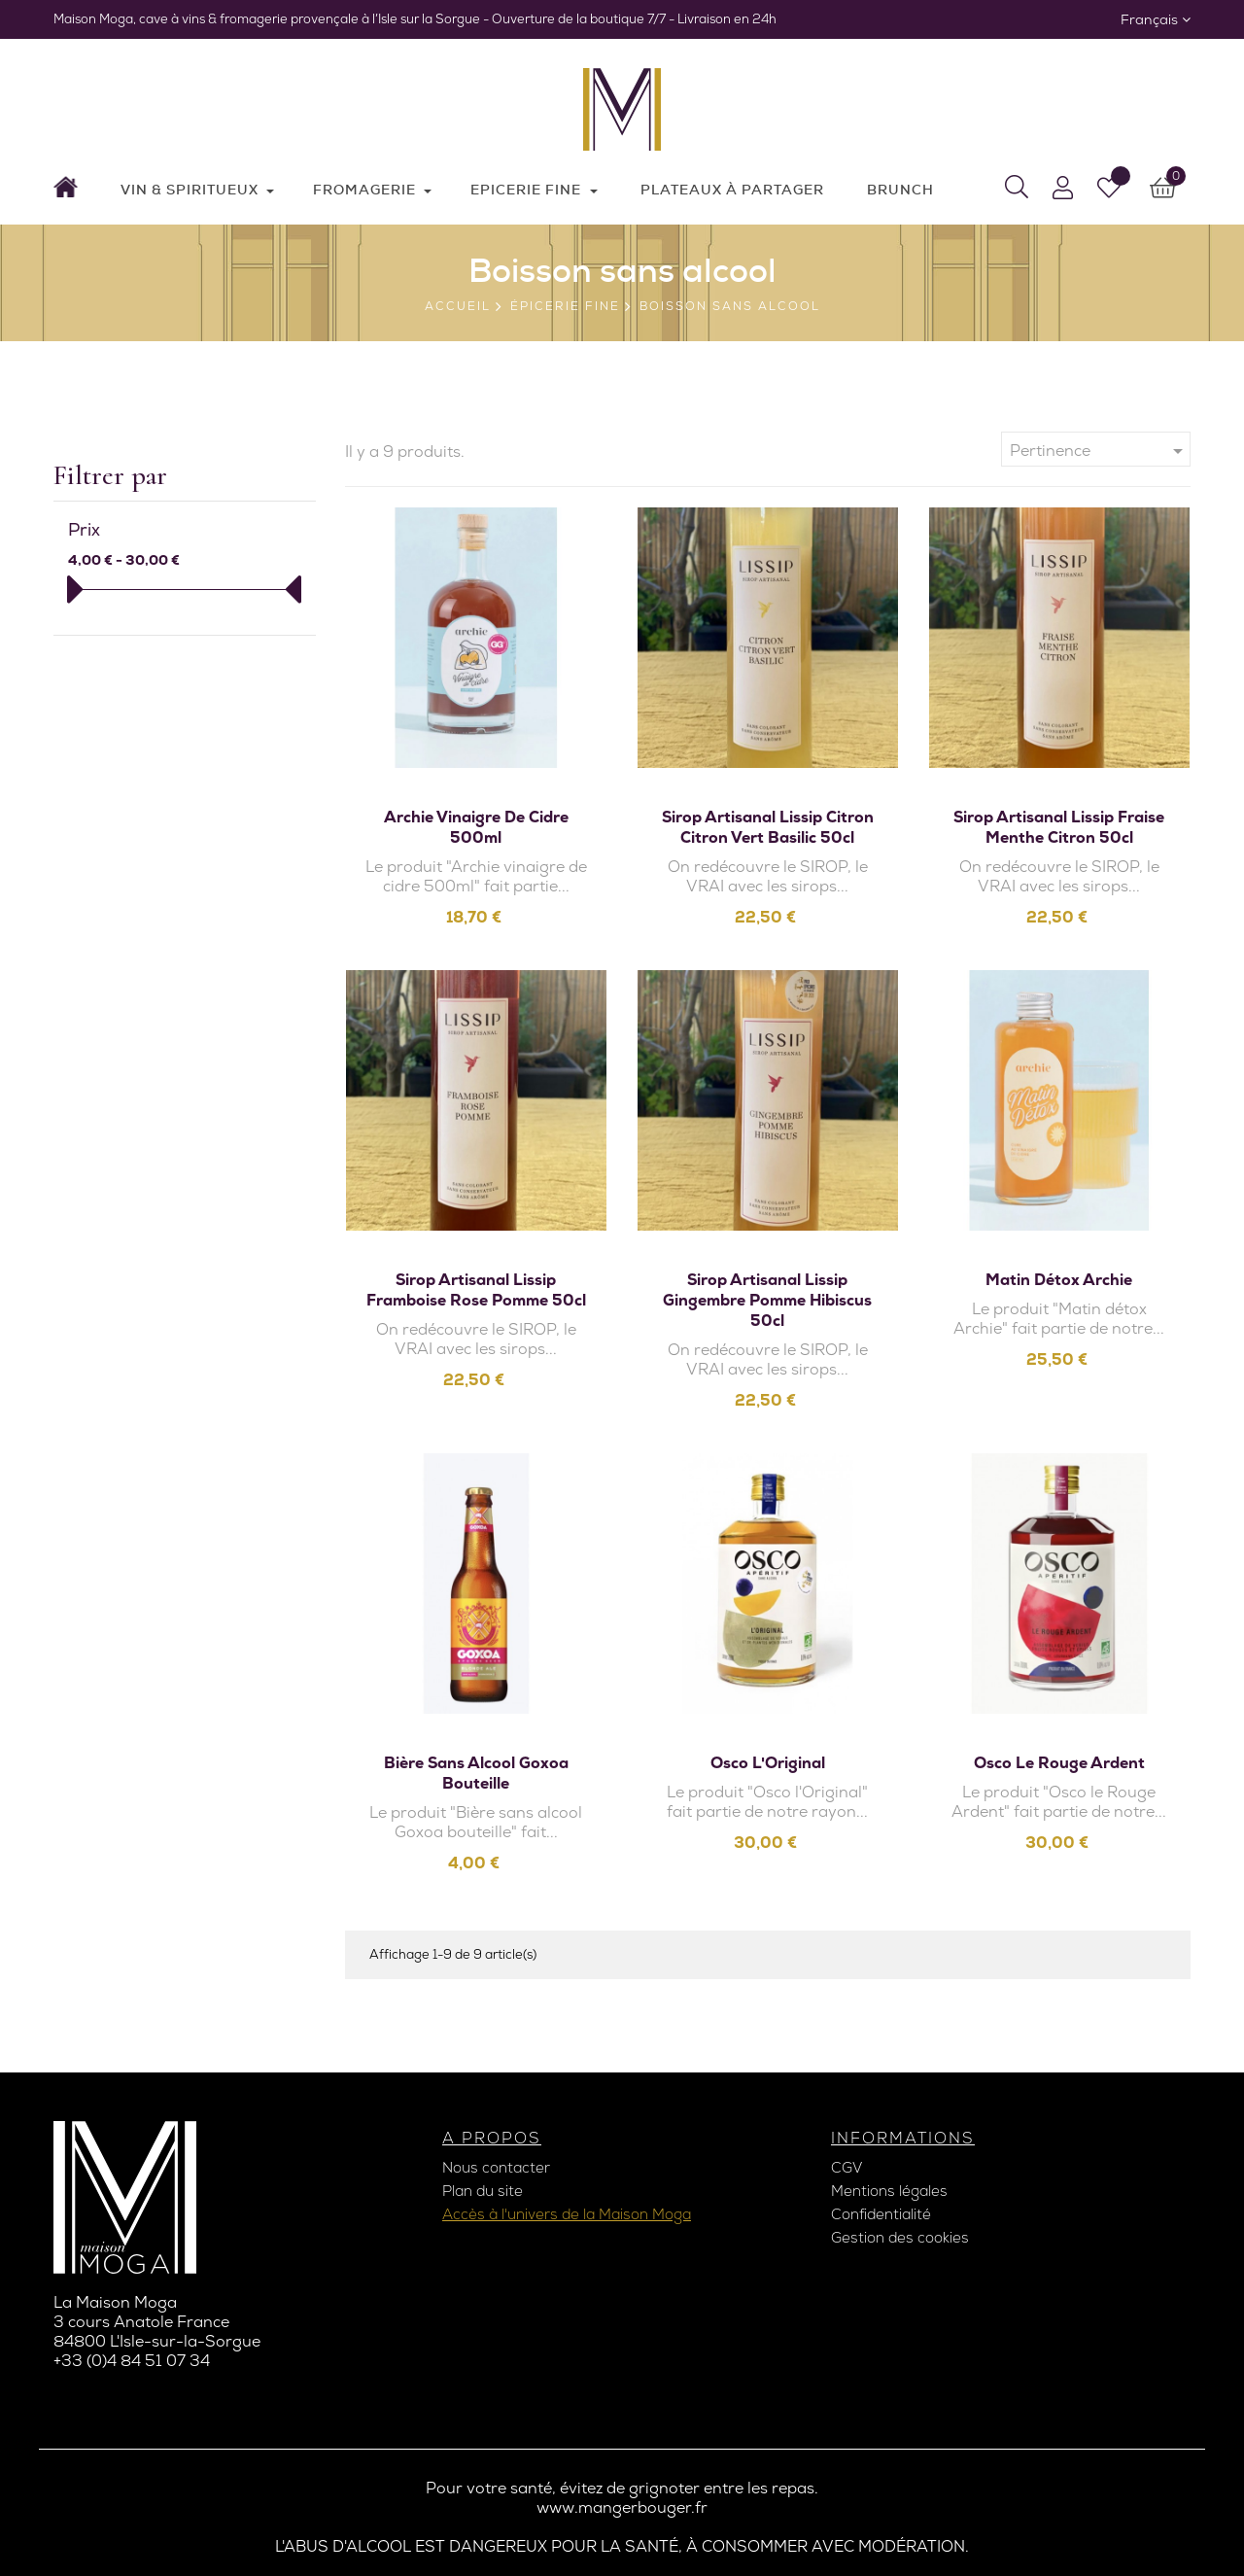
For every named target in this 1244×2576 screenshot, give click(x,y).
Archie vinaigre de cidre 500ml (476, 827)
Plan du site (482, 2191)
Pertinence (1100, 451)
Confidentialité (881, 2214)
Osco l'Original (767, 1763)
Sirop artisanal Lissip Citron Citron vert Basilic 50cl (768, 827)
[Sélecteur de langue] (1156, 19)
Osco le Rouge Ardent (1059, 1763)
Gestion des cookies (900, 2237)
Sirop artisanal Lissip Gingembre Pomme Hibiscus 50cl (767, 1300)
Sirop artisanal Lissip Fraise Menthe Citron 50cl (1058, 827)
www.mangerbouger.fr (622, 2507)
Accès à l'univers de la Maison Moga (566, 2214)
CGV (846, 2167)
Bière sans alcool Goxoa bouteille (476, 1773)
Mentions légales (889, 2191)
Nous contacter (496, 2167)
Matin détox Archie (1058, 1280)
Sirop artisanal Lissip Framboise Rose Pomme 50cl (476, 1290)
